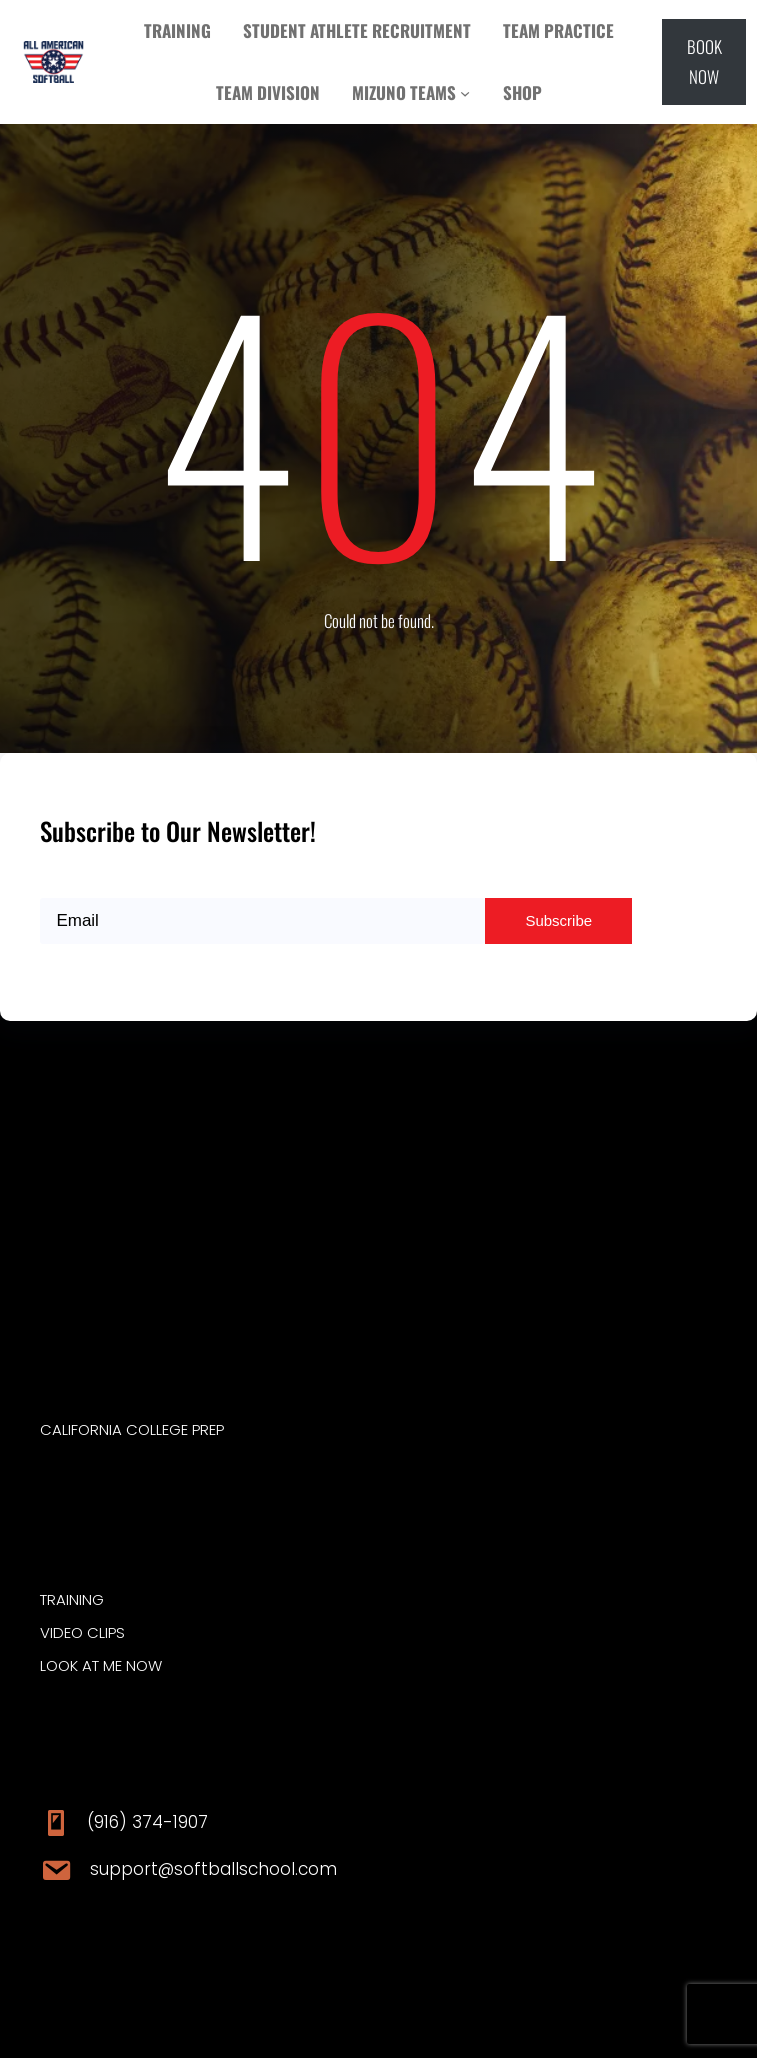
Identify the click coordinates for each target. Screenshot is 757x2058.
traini (61, 1599)
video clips (82, 1632)
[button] (704, 62)
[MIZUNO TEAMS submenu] (465, 93)
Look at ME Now (101, 1665)
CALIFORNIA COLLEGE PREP (132, 1429)
